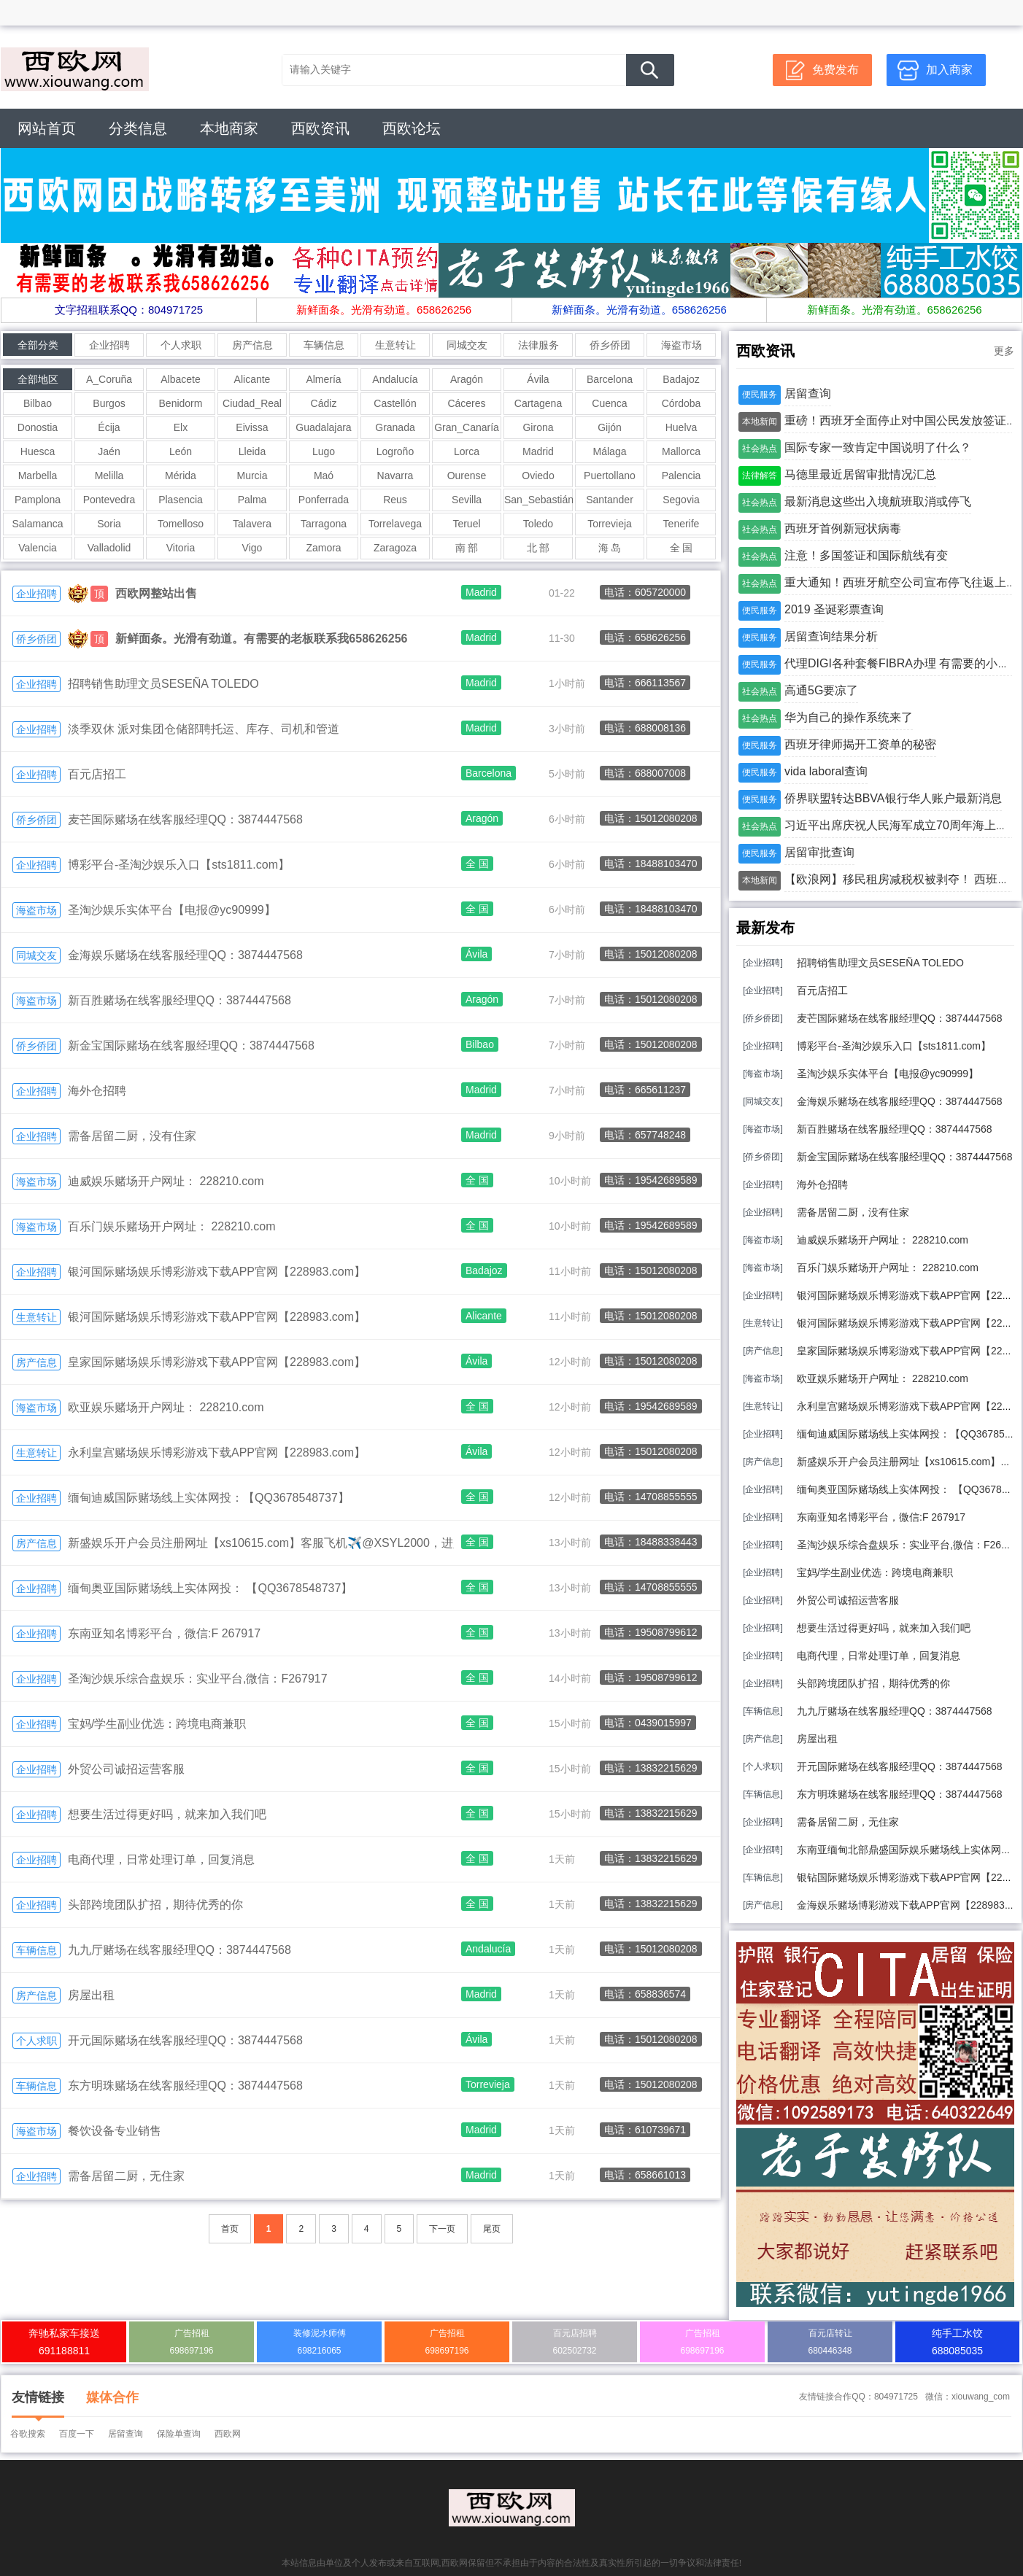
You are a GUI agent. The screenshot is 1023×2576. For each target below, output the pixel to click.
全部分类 (38, 345)
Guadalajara (323, 427)
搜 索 (650, 70)
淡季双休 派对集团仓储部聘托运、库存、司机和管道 (203, 729)
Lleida (252, 451)
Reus (395, 499)
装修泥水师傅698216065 (319, 2342)
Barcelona (610, 379)
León (180, 451)
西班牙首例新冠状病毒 (842, 528)
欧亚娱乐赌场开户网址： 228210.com (166, 1407)
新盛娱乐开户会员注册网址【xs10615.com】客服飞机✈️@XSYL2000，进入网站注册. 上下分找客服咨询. (341, 1543)
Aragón (466, 379)
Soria (109, 523)
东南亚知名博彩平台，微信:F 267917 (164, 1633)
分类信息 (138, 128)
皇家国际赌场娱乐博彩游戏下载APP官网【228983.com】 (217, 1362)
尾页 (492, 2229)
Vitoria (180, 548)
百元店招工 (97, 774)
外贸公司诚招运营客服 (126, 1769)
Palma (252, 499)
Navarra (395, 475)
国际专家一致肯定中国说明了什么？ (877, 447)
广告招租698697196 (191, 2342)
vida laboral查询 (826, 771)
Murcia (251, 475)
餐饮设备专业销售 (114, 2131)
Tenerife (681, 523)
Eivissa (252, 427)
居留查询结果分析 (831, 636)
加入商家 (949, 69)
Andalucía (394, 379)
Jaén (109, 451)
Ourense (467, 475)
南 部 (467, 548)
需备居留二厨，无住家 (126, 2176)
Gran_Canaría (466, 427)
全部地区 (38, 379)
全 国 (681, 548)
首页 (230, 2229)
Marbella (38, 475)
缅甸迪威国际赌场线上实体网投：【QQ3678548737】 (209, 1497)
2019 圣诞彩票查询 (834, 609)
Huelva (681, 427)
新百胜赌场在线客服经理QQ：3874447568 (179, 1000)
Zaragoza (395, 548)
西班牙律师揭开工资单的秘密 (860, 744)
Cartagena (538, 403)
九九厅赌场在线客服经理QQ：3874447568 (179, 1950)
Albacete (180, 379)
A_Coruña (109, 379)
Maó (323, 475)
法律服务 (538, 345)
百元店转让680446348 (830, 2342)
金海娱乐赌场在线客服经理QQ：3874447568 (185, 955)
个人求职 (181, 345)
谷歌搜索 (27, 2434)
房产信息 (252, 345)
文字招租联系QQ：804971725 (129, 309)
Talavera (252, 523)
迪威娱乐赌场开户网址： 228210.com (166, 1181)
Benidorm (181, 403)
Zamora (323, 548)
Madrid (538, 451)
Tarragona (324, 523)
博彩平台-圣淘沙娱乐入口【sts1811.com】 (179, 864)
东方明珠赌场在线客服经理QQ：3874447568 (185, 2085)
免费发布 (835, 69)
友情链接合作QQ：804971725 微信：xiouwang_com (904, 2396)
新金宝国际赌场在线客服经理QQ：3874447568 (191, 1045)
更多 (1004, 351)
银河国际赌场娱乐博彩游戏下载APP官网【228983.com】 (217, 1271)
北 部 (538, 548)
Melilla (109, 475)
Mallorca (681, 451)
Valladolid (109, 548)
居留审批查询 (819, 852)
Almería (323, 379)
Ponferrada (323, 499)
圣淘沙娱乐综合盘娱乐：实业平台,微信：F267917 (198, 1678)
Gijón (610, 427)
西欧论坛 (411, 128)
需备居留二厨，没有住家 (132, 1136)
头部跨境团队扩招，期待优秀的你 (155, 1904)
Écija (109, 427)
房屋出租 (91, 1995)
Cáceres (466, 403)
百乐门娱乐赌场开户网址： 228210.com (172, 1226)
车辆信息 (324, 345)
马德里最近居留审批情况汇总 (860, 474)
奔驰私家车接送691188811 (64, 2341)
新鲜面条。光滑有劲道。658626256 (383, 309)
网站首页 (47, 128)
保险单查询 (179, 2434)
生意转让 (395, 345)
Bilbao (37, 403)
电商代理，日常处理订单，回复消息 (161, 1859)
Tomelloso (181, 523)
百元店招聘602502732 (574, 2342)
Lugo (323, 451)
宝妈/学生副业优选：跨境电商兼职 (157, 1724)
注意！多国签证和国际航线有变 (866, 555)
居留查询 (807, 393)
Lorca (466, 451)
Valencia (37, 548)
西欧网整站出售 (156, 593)
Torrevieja (609, 523)
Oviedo (538, 475)
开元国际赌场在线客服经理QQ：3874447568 (185, 2040)
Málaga (610, 451)
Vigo (252, 548)
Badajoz (681, 379)
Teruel (466, 523)
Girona (537, 427)
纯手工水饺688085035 (957, 2341)
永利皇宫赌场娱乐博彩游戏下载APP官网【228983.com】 (217, 1452)
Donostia (38, 427)
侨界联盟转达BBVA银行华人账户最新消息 (893, 798)
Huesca (37, 451)
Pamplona (38, 499)
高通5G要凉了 (821, 690)
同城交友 (467, 345)
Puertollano (610, 475)
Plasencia (180, 499)
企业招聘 (109, 345)
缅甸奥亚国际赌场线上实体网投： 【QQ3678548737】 (210, 1588)
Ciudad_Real (252, 403)
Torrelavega (395, 523)
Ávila (538, 379)
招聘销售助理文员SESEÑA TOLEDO (163, 684)
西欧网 (228, 2434)
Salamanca (37, 523)
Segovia (681, 499)
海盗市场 (681, 345)
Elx (181, 427)
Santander (609, 499)
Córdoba (681, 403)
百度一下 (76, 2434)
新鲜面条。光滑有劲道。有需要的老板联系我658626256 (261, 638)
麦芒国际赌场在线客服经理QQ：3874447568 (185, 819)
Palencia (681, 475)
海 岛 (610, 548)
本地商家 (229, 128)
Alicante (252, 379)
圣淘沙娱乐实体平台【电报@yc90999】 (172, 910)
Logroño (395, 451)
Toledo (538, 523)
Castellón (395, 403)
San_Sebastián (538, 499)
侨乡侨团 (610, 345)
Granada (394, 427)
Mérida (180, 475)
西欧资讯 (320, 128)
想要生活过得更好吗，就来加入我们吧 (167, 1814)
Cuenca (609, 403)
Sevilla (467, 499)
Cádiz (324, 403)
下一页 (442, 2229)
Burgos (109, 403)
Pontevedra (109, 499)
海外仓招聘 (97, 1091)
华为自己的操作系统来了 (848, 717)
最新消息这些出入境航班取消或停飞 (877, 501)
